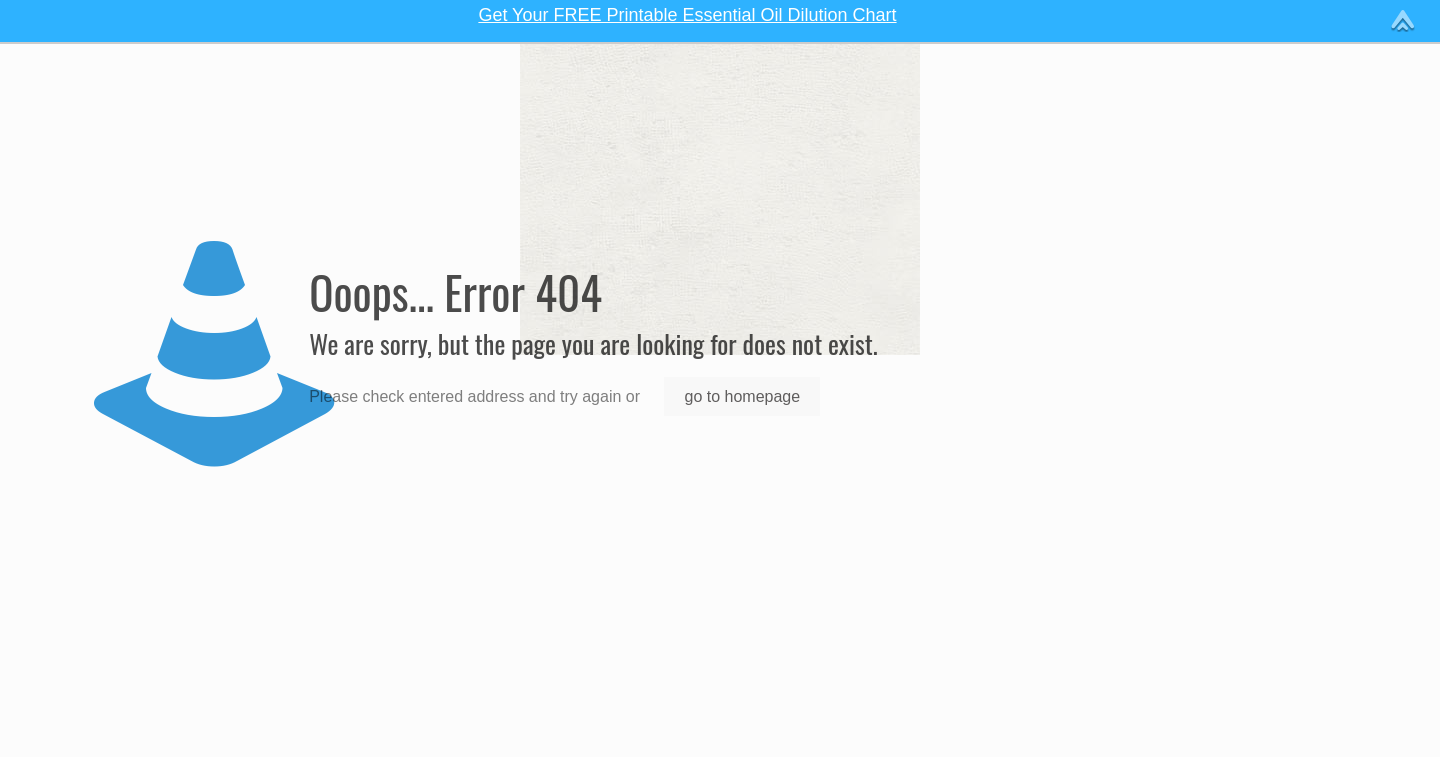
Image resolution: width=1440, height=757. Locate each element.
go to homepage (742, 396)
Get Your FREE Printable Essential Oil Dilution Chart (687, 15)
